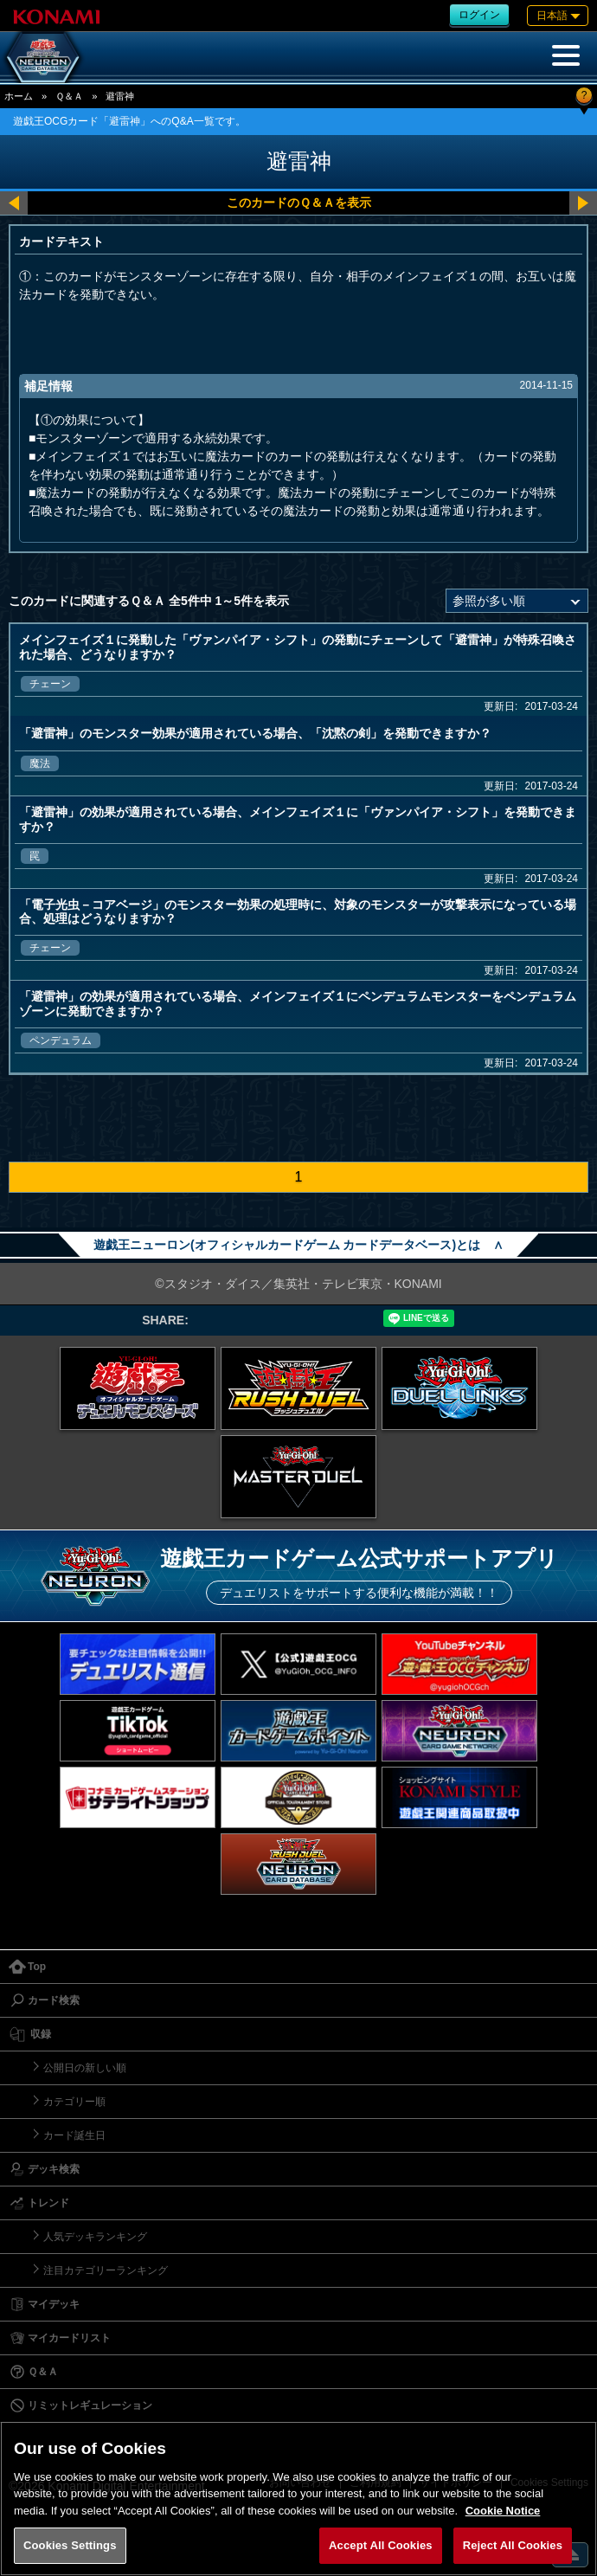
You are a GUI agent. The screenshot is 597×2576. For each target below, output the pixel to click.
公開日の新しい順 (84, 2068)
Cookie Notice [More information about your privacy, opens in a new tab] (503, 2510)
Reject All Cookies (512, 2545)
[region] (298, 2498)
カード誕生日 (74, 2135)
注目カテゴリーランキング (105, 2270)
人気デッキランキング (95, 2237)
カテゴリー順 (74, 2102)
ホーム (18, 96)
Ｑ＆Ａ (69, 96)
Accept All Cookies (381, 2545)
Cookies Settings (70, 2545)
